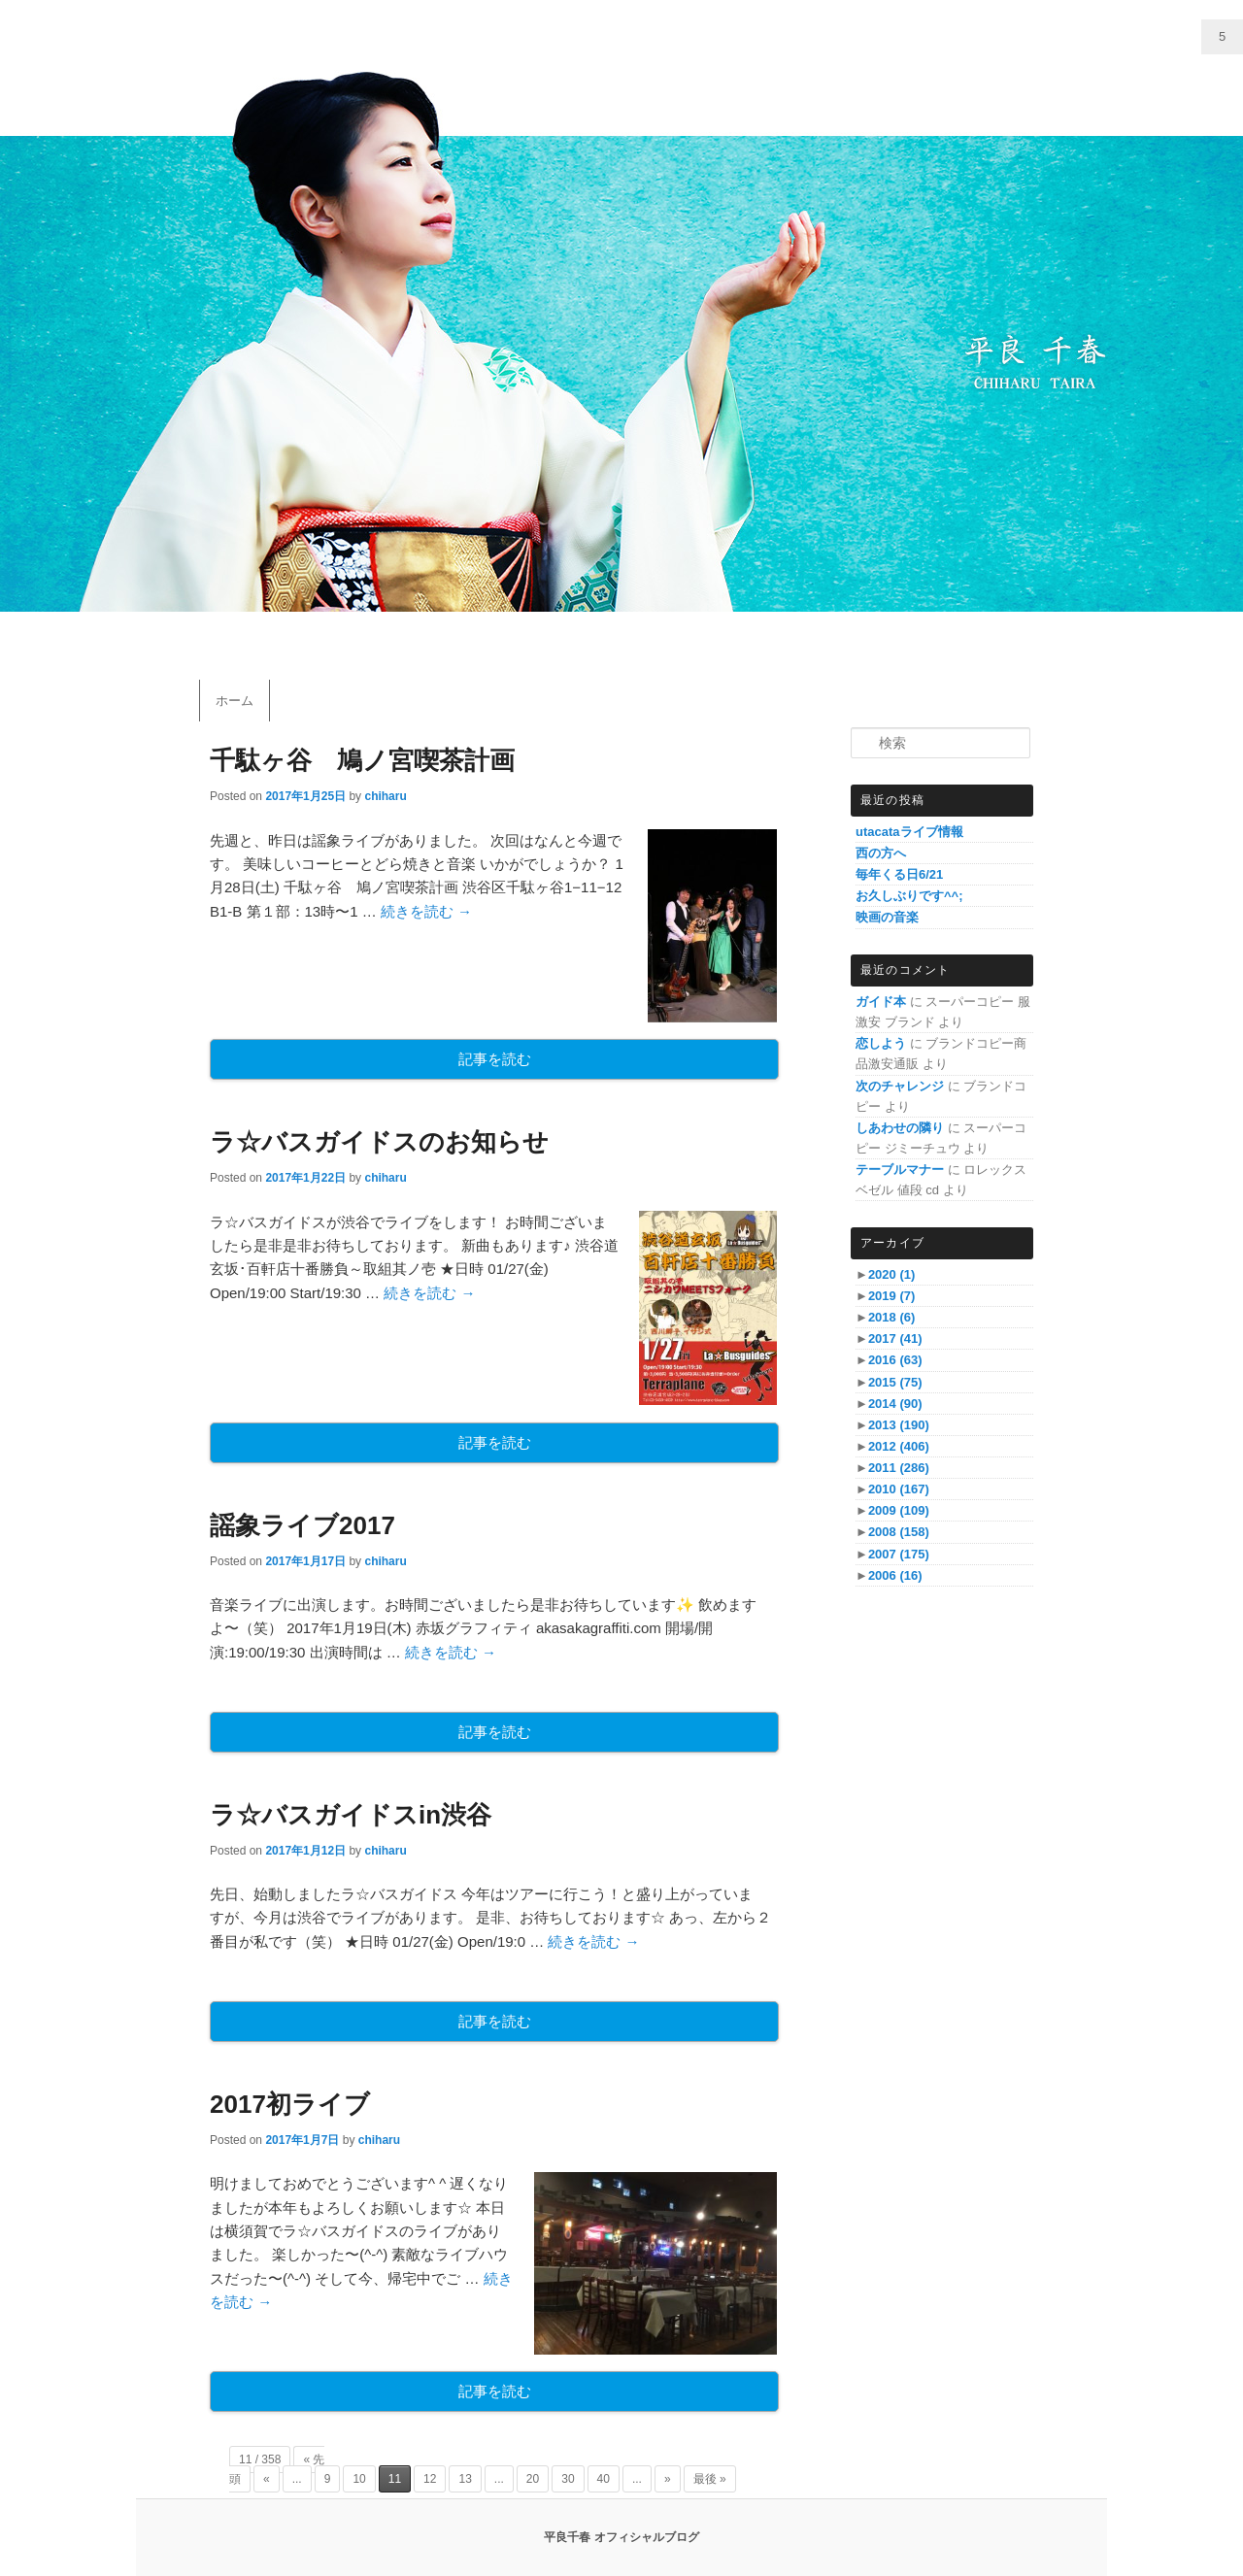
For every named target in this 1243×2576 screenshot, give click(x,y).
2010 (898, 1489)
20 (532, 2479)
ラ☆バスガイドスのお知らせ (379, 1141)
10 (359, 2479)
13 (464, 2479)
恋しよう (881, 1043)
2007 (898, 1554)
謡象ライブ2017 (302, 1525)
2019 (891, 1295)
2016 (895, 1360)
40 (603, 2479)
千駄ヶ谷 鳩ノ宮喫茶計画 (362, 760)
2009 (898, 1510)
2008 (898, 1531)
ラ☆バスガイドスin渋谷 (350, 1814)
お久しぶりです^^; (909, 895)
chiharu (385, 796)
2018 (891, 1317)
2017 (895, 1338)
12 (429, 2479)
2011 (898, 1467)
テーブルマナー (900, 1169)
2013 (898, 1425)
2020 (891, 1274)
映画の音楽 (887, 917)
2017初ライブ (290, 2104)
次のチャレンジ (900, 1086)
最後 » (709, 2479)
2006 (895, 1575)
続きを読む (426, 911)
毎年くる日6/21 (899, 874)
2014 (895, 1403)
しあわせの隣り (900, 1128)
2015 (895, 1382)
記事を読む (494, 1059)
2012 (898, 1446)
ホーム (234, 700)
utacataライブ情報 (909, 831)
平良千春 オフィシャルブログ (621, 2537)
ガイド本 (881, 1001)
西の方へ (881, 853)
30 (567, 2479)
